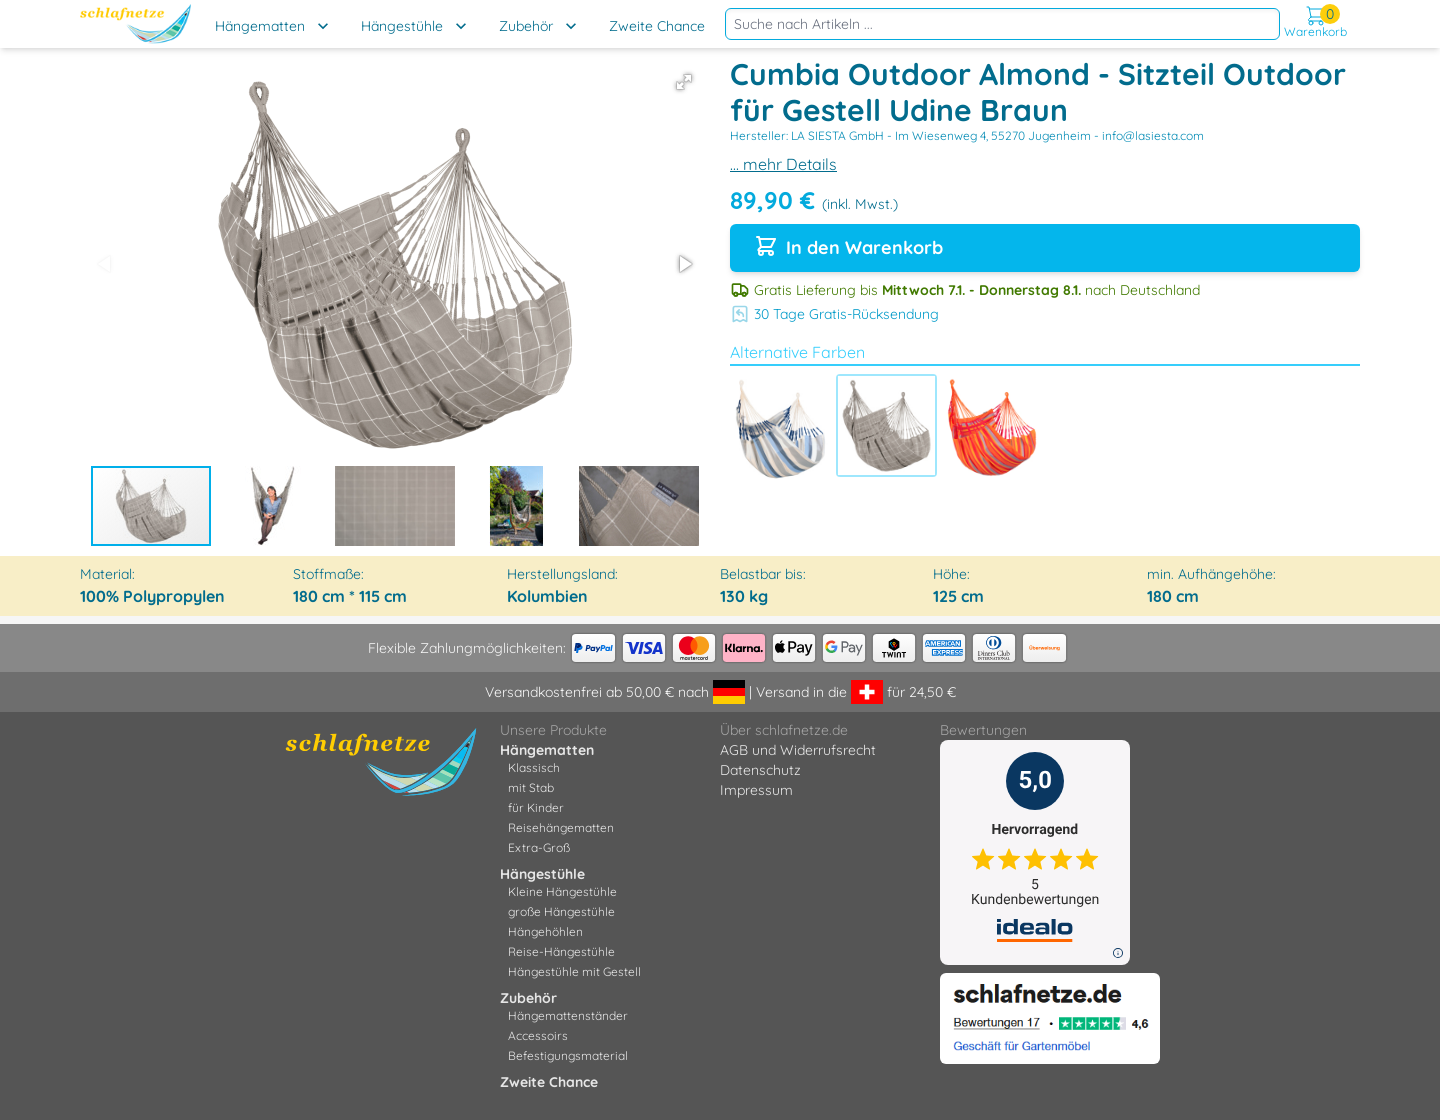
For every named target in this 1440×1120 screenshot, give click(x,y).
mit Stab (531, 787)
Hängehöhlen (545, 931)
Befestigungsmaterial (568, 1055)
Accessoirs (538, 1035)
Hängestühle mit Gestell (574, 971)
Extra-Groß (539, 847)
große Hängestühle (561, 911)
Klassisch (534, 767)
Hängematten (260, 26)
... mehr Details (783, 164)
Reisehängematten (561, 827)
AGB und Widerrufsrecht (798, 750)
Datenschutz (760, 770)
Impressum (756, 790)
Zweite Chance (657, 26)
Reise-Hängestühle (561, 951)
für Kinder (536, 807)
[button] (684, 82)
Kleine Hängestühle (562, 891)
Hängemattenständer (568, 1015)
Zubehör (526, 26)
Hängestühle (402, 26)
